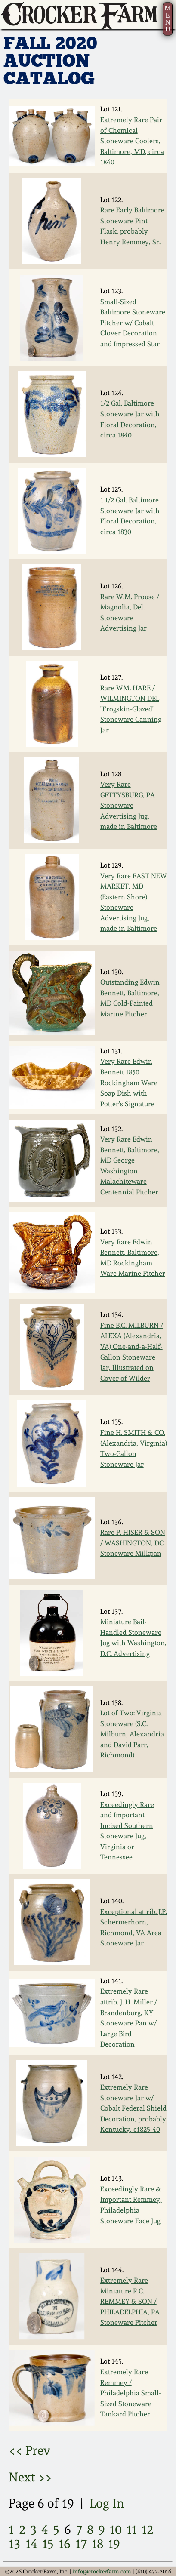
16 (65, 2543)
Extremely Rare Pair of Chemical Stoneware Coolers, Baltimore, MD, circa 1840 (132, 141)
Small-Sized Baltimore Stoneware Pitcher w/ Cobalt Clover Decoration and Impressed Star (132, 323)
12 (147, 2529)
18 (97, 2543)
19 (114, 2543)
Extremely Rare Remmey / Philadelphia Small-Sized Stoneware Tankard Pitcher (130, 2393)
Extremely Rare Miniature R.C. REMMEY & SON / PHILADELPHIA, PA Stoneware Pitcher (130, 2301)
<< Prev (29, 2450)
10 (116, 2529)
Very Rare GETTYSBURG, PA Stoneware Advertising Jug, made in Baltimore (128, 805)
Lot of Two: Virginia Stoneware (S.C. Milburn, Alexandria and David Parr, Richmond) (132, 1734)
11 (132, 2529)
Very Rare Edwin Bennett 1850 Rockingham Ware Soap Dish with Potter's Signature (128, 1082)
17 (81, 2543)
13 (14, 2543)
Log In (107, 2503)
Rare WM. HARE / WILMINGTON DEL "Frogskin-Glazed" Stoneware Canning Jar (130, 709)
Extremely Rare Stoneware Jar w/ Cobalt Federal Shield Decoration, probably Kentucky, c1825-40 (133, 2108)
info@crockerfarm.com (102, 2571)
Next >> (30, 2477)
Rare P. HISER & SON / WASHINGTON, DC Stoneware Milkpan (132, 1542)
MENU (167, 18)
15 (48, 2543)
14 (31, 2543)
